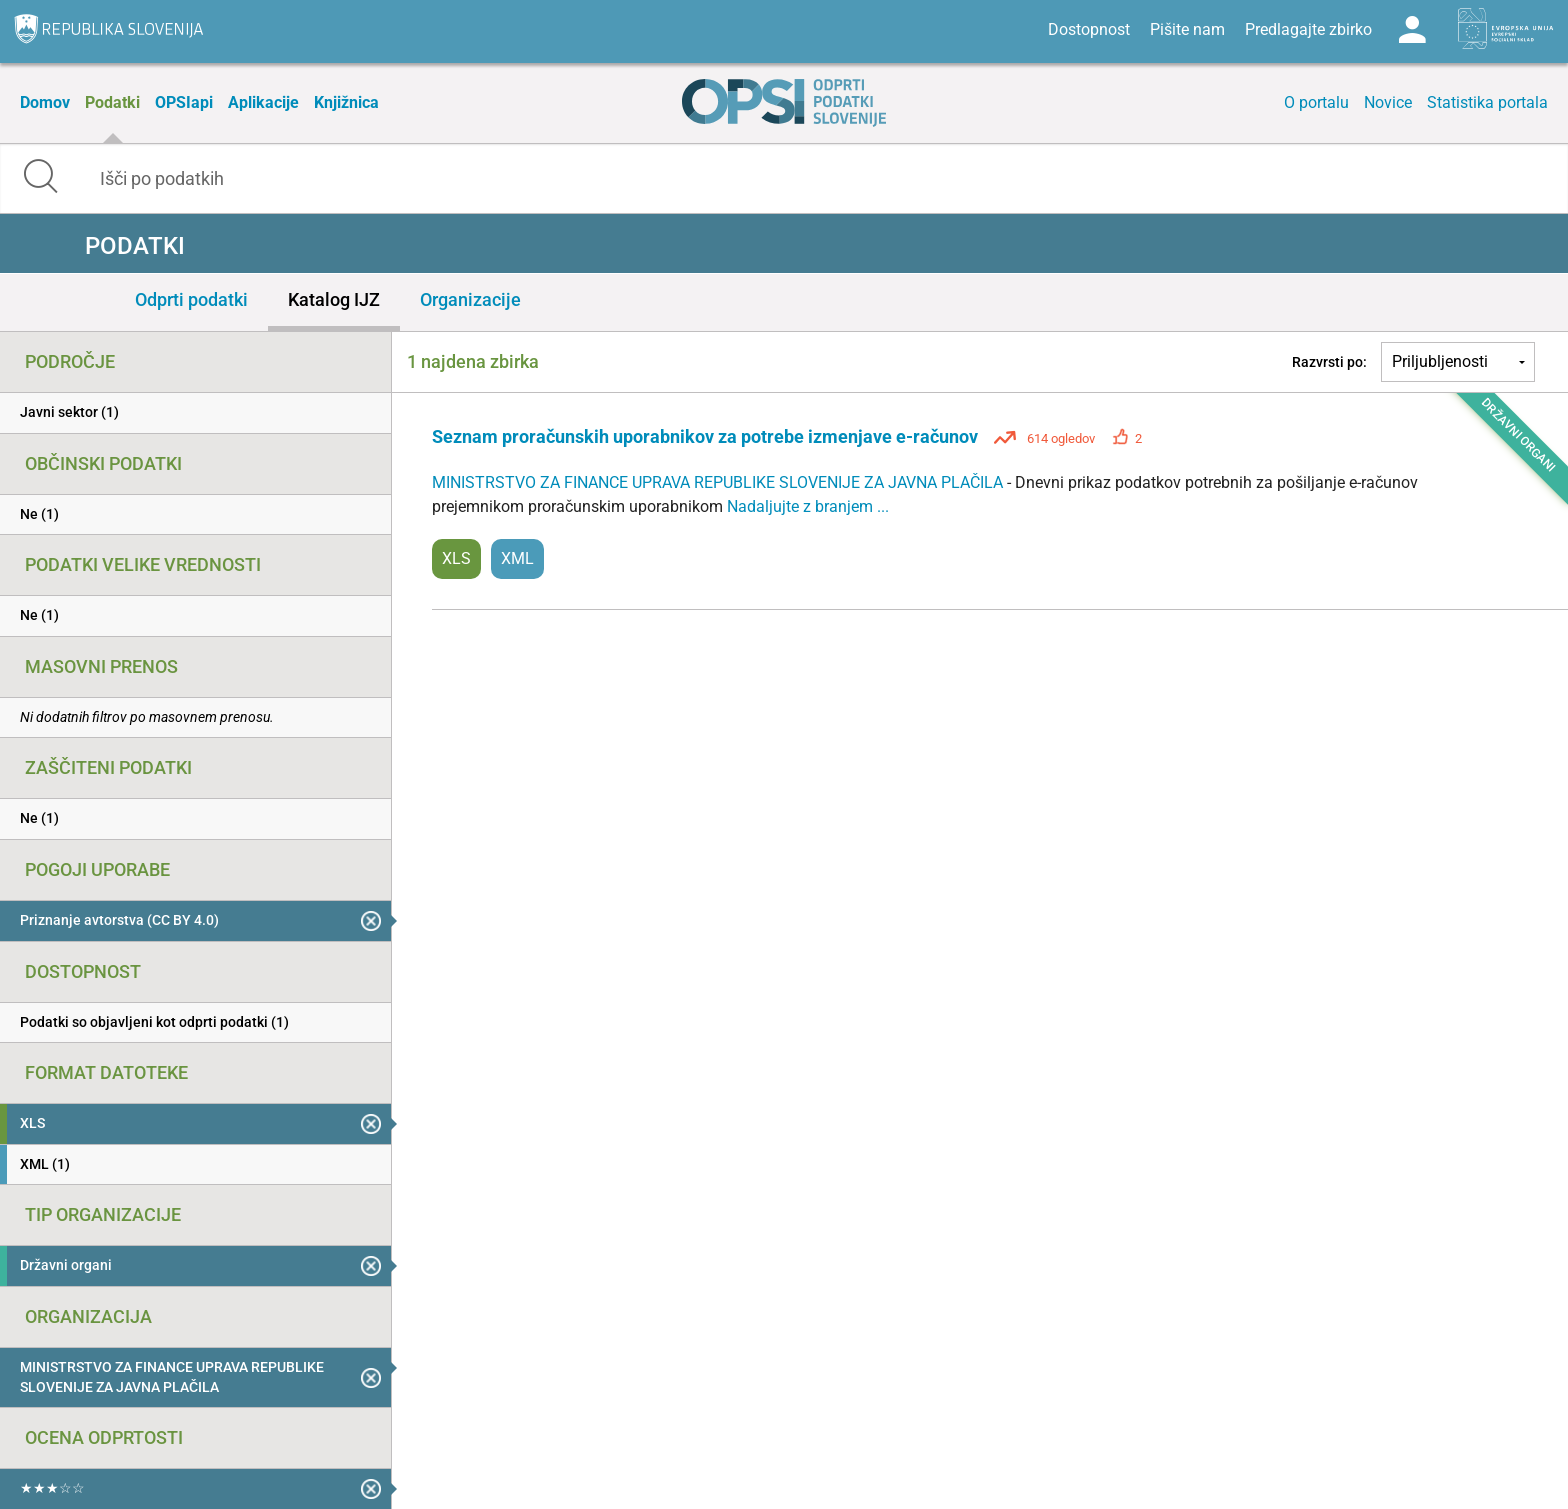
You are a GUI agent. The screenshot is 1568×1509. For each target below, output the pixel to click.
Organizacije (470, 299)
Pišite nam (1187, 29)
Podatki (112, 102)
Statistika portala (1487, 102)
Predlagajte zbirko (1308, 29)
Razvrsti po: (1329, 362)
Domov (45, 102)
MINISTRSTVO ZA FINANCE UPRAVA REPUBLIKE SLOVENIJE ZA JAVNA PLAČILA (719, 482)
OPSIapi (184, 102)
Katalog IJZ (334, 299)
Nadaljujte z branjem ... (808, 506)
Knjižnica (346, 102)
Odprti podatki (191, 299)
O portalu (1316, 102)
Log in (1412, 30)
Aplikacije (263, 102)
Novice (1388, 102)
